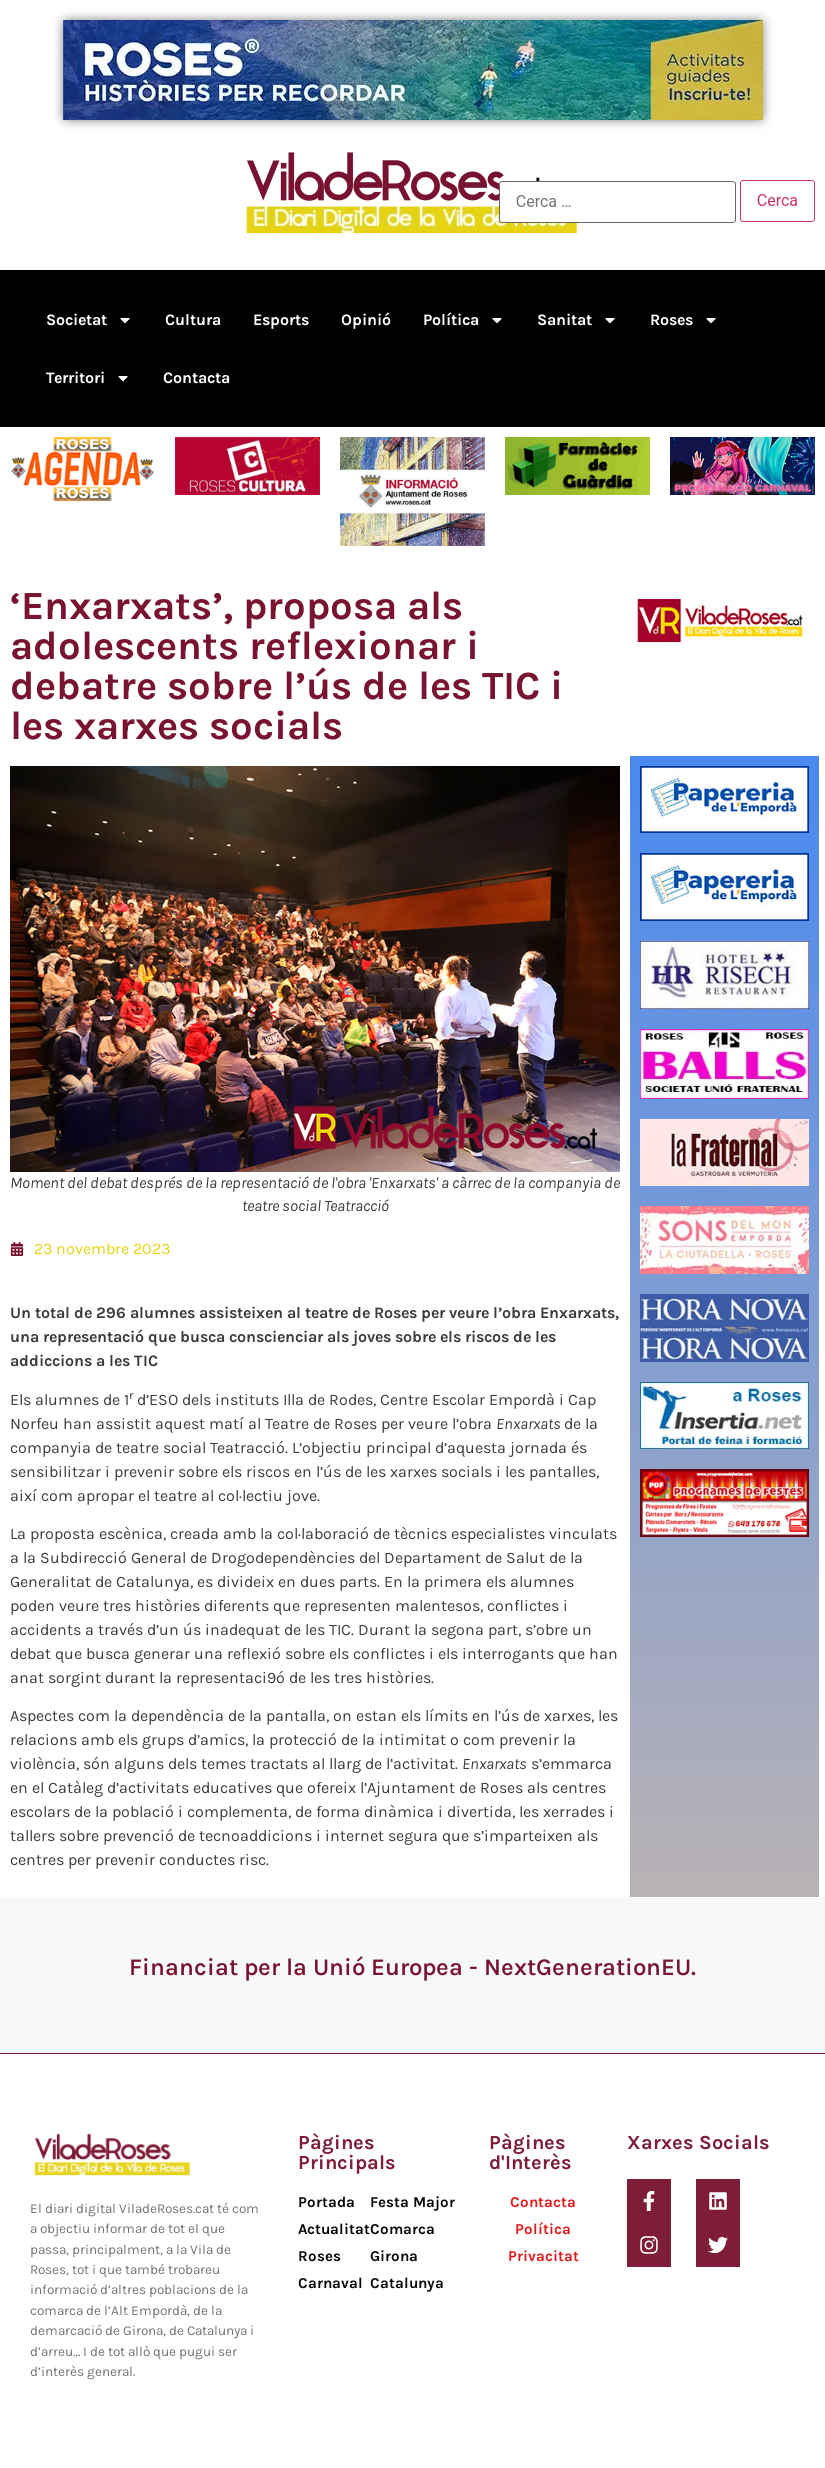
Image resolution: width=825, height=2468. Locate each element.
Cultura (193, 319)
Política (464, 320)
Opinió (366, 319)
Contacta (196, 377)
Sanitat (577, 320)
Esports (281, 319)
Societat (89, 320)
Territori (88, 378)
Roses (684, 320)
